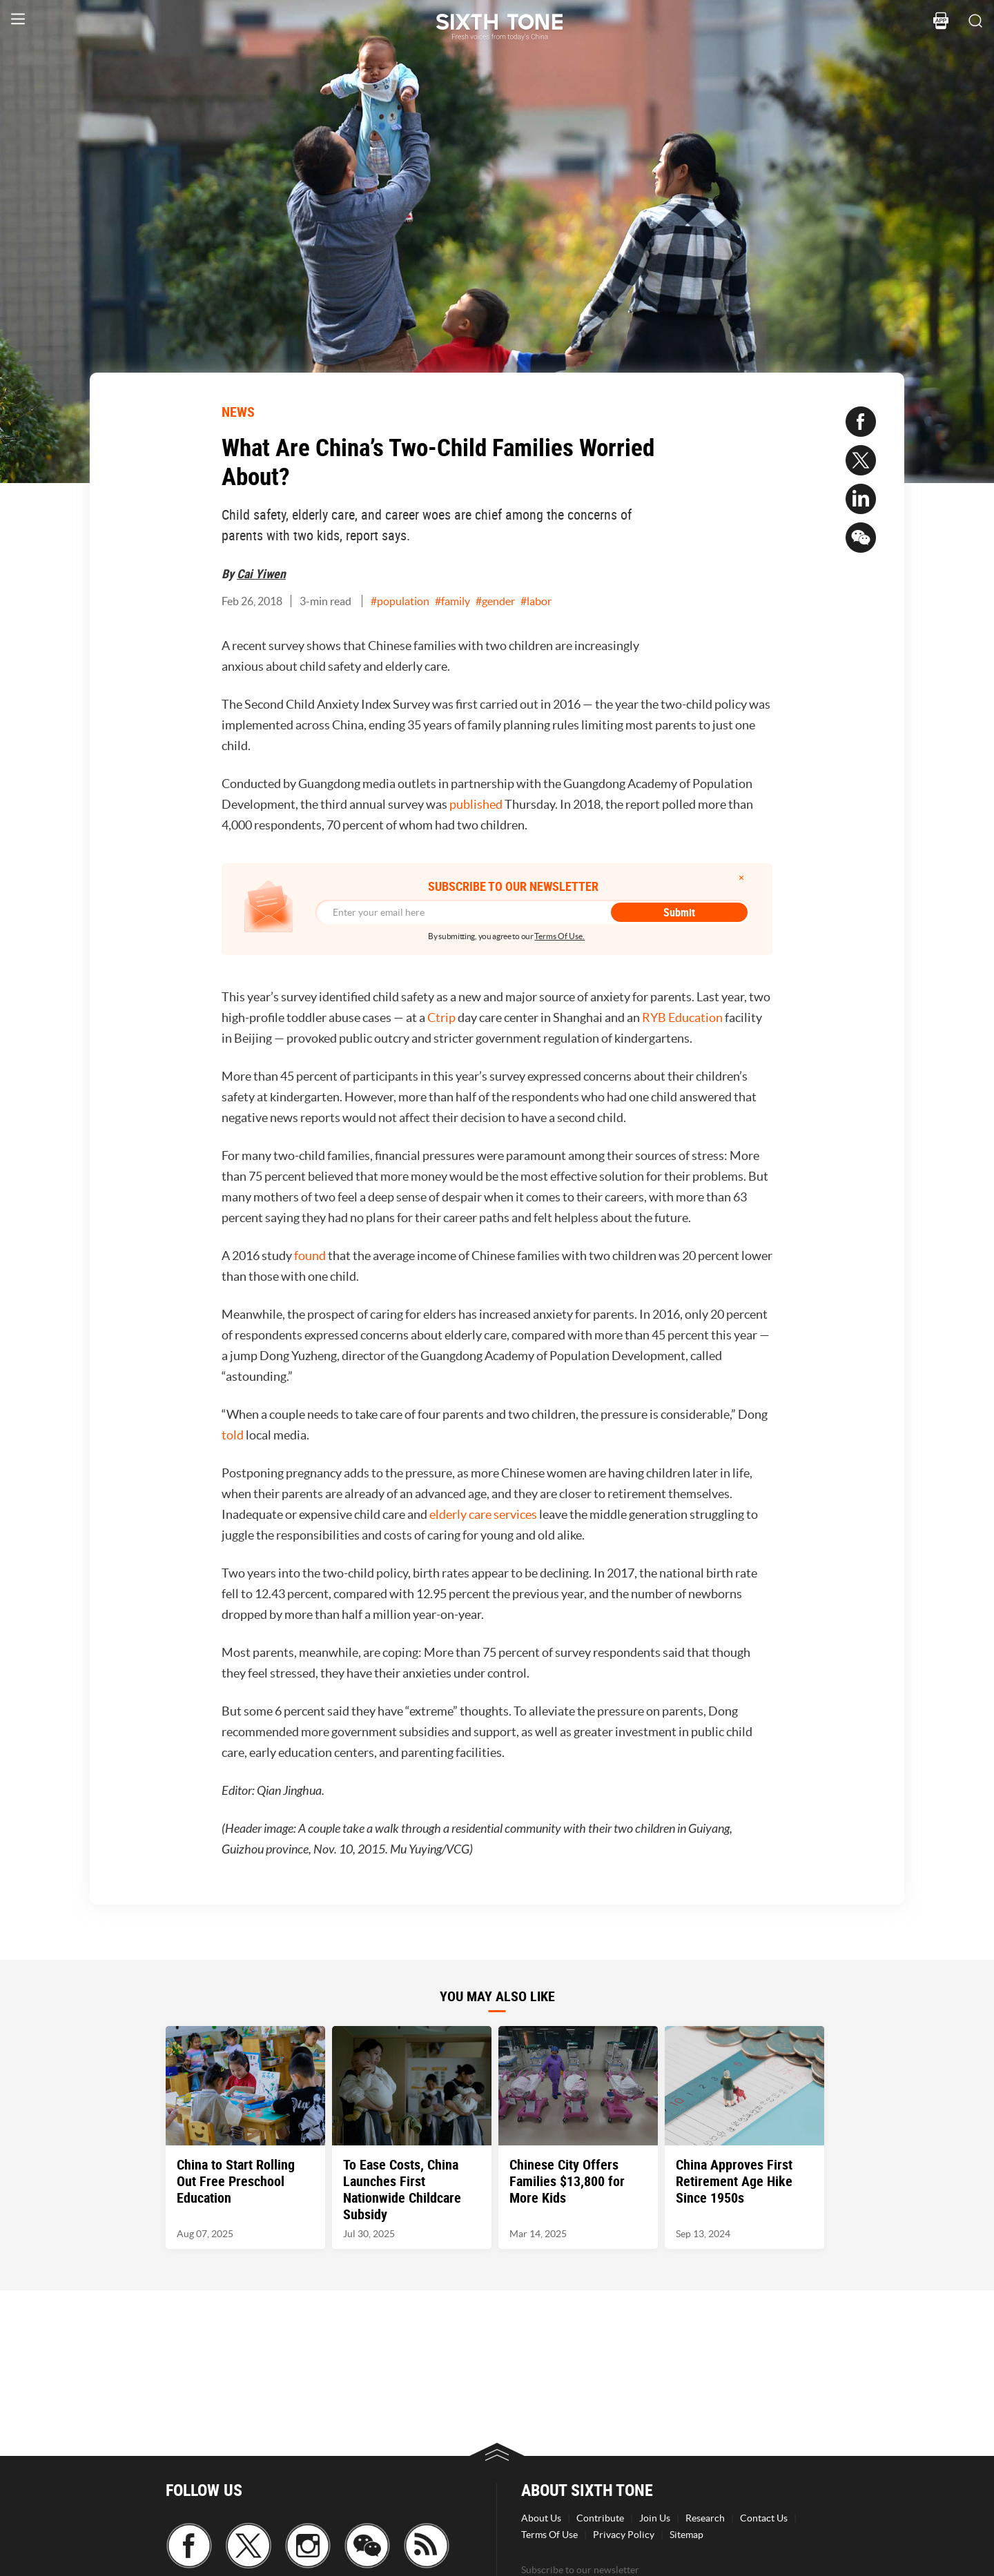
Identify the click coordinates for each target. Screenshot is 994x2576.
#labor (536, 601)
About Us (541, 2518)
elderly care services (483, 1514)
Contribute (600, 2518)
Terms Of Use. (559, 936)
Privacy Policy (623, 2534)
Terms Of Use (549, 2534)
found (310, 1255)
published (476, 804)
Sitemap (686, 2534)
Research (705, 2518)
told (233, 1435)
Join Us (654, 2518)
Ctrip (441, 1017)
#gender (495, 601)
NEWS (238, 411)
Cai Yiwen (261, 573)
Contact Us (764, 2518)
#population (400, 601)
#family (452, 601)
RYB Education (682, 1017)
